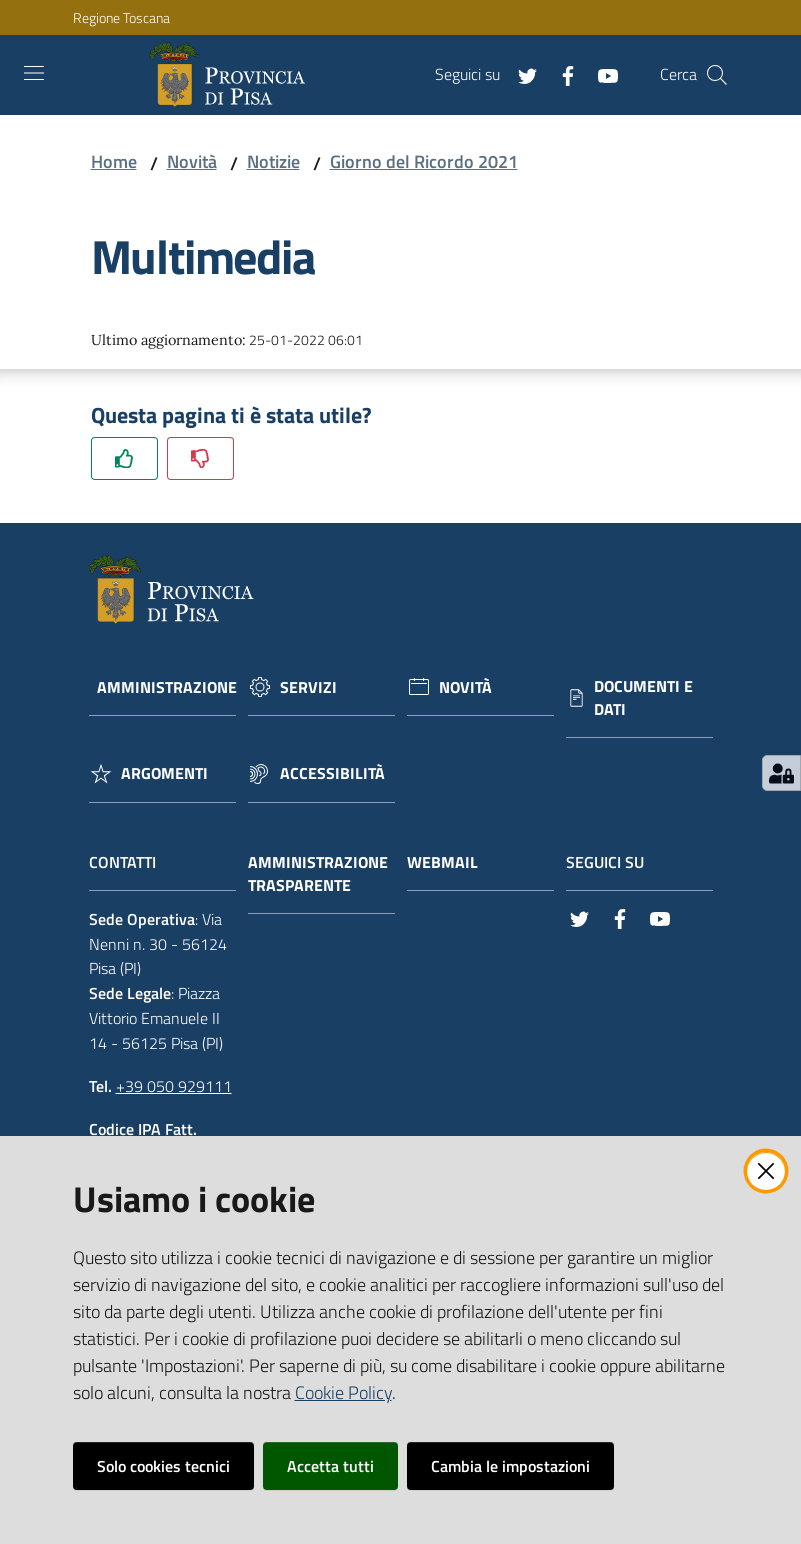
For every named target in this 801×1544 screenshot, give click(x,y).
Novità (192, 161)
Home (114, 161)
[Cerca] (717, 75)
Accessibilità (332, 773)
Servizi (308, 687)
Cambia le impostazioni (510, 1466)
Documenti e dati (643, 698)
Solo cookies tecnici (163, 1466)
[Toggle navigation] (34, 73)
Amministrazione (167, 687)
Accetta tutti (330, 1466)
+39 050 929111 (174, 1086)
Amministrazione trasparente (318, 874)
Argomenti (164, 773)
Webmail (452, 862)
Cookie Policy (343, 1392)
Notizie (273, 161)
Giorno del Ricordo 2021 (424, 161)
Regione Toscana (121, 17)
